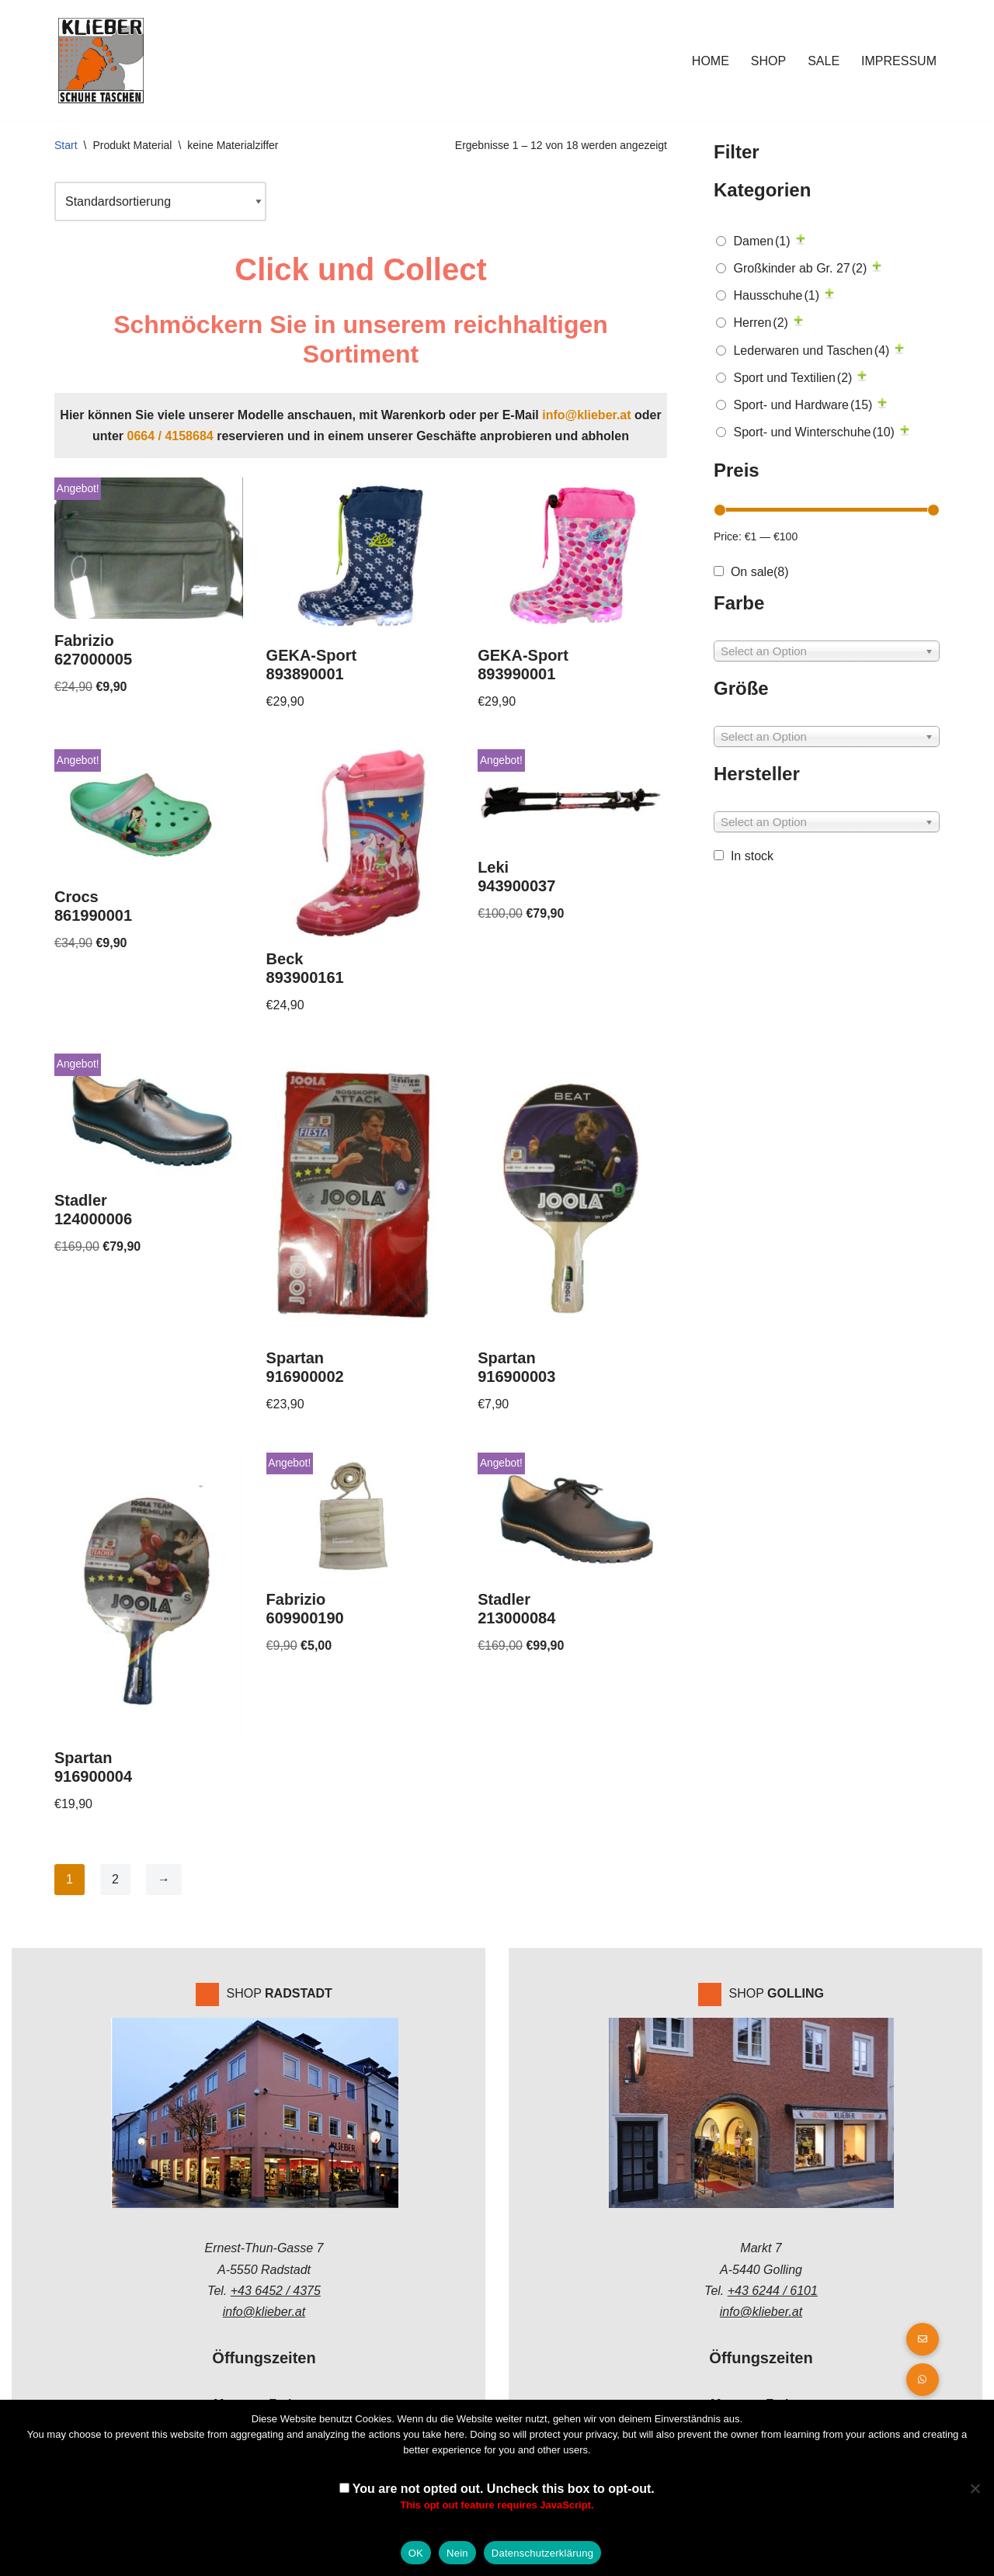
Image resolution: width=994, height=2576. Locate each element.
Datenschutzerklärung (542, 2553)
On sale (760, 571)
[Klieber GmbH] (101, 60)
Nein (457, 2553)
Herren (760, 322)
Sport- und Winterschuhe (813, 432)
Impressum (899, 61)
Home (710, 61)
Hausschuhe (776, 295)
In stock (752, 856)
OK (415, 2553)
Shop (768, 61)
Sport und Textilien (792, 377)
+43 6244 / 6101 (773, 2290)
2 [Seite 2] (115, 1879)
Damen (761, 241)
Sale (823, 61)
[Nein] (974, 2488)
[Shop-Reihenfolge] (160, 201)
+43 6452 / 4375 (276, 2290)
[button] (922, 2379)
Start (66, 145)
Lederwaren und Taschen (811, 350)
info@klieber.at (586, 415)
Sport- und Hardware (802, 404)
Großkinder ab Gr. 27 (800, 268)
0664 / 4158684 (170, 436)
